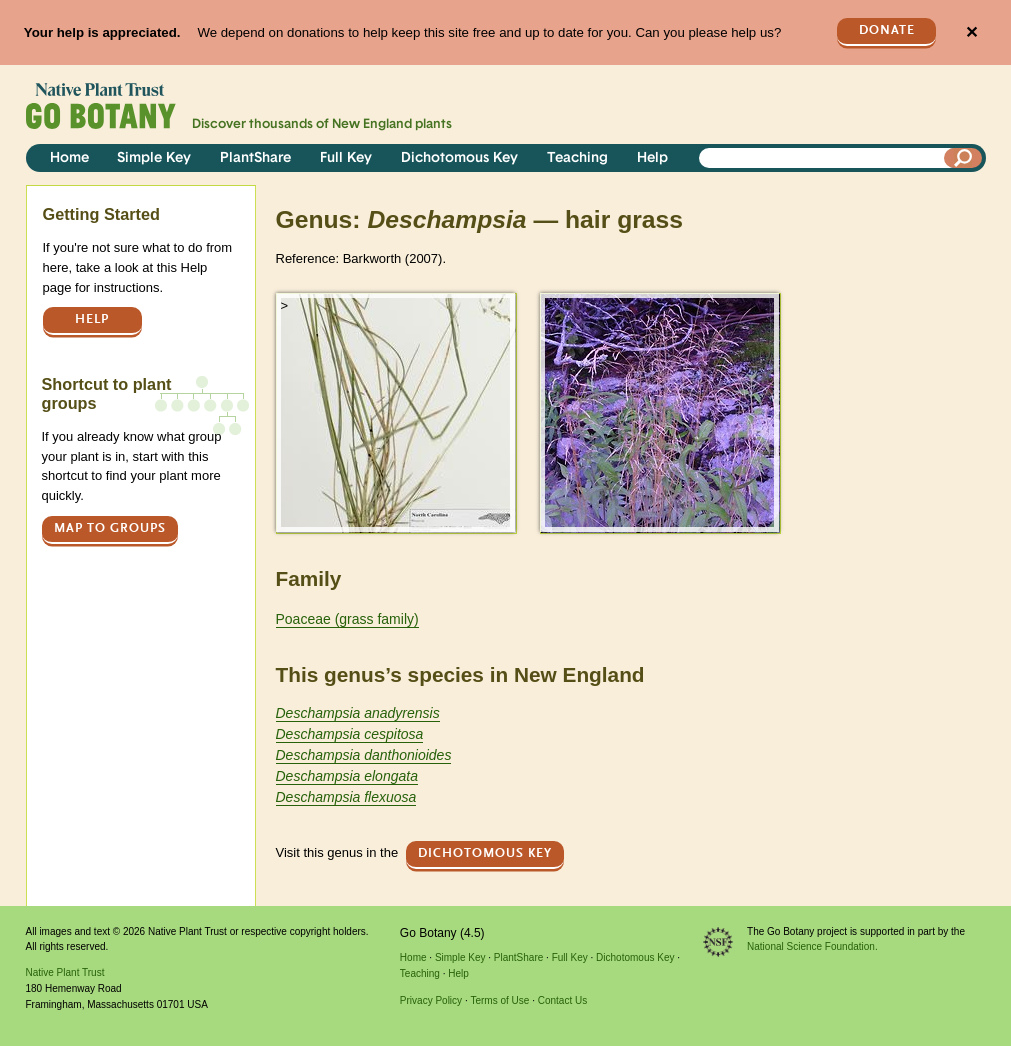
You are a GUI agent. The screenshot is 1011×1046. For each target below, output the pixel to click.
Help (652, 158)
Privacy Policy (431, 1000)
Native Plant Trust (65, 972)
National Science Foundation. (812, 946)
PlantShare (255, 158)
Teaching (577, 158)
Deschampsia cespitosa (350, 734)
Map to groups (110, 528)
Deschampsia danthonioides (364, 755)
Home (69, 158)
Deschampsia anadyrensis (358, 713)
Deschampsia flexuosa (346, 797)
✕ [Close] (971, 32)
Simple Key (154, 158)
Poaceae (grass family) (347, 619)
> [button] (285, 305)
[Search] (963, 158)
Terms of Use (499, 1000)
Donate (887, 30)
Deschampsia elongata (347, 776)
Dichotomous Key (459, 158)
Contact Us (562, 1000)
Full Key (346, 158)
